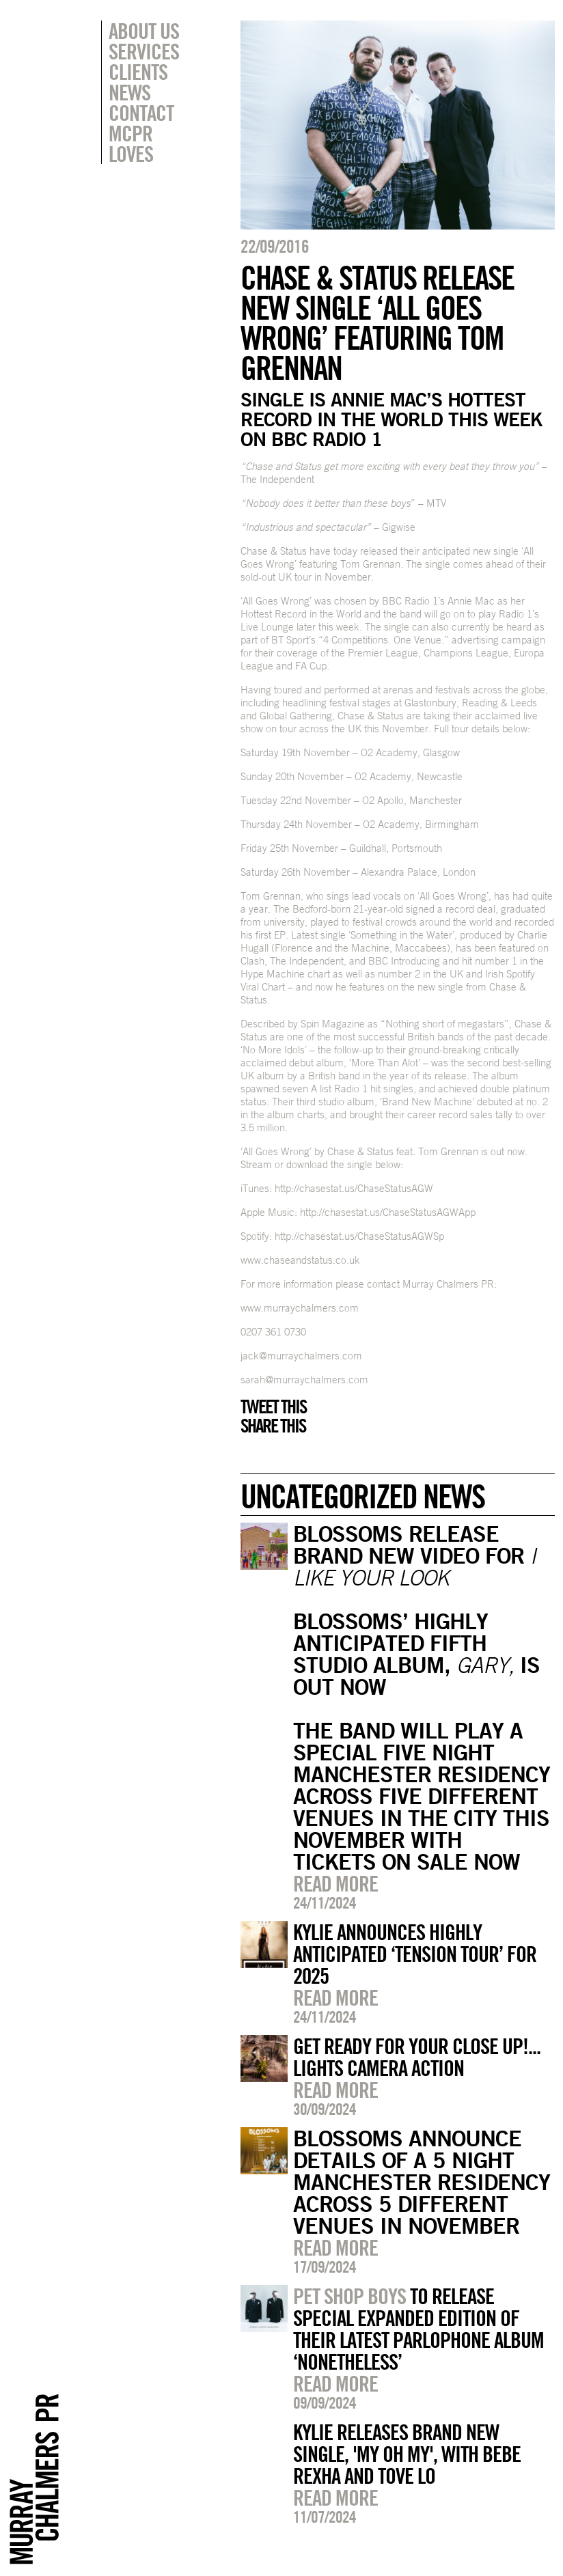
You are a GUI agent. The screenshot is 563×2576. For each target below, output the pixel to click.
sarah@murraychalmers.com (304, 1379)
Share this (273, 1425)
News (129, 92)
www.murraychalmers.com (300, 1307)
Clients (138, 71)
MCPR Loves (131, 143)
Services (144, 51)
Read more (335, 1883)
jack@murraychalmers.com (301, 1355)
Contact (141, 112)
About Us (144, 30)
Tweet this (273, 1406)
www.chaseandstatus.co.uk (300, 1260)
